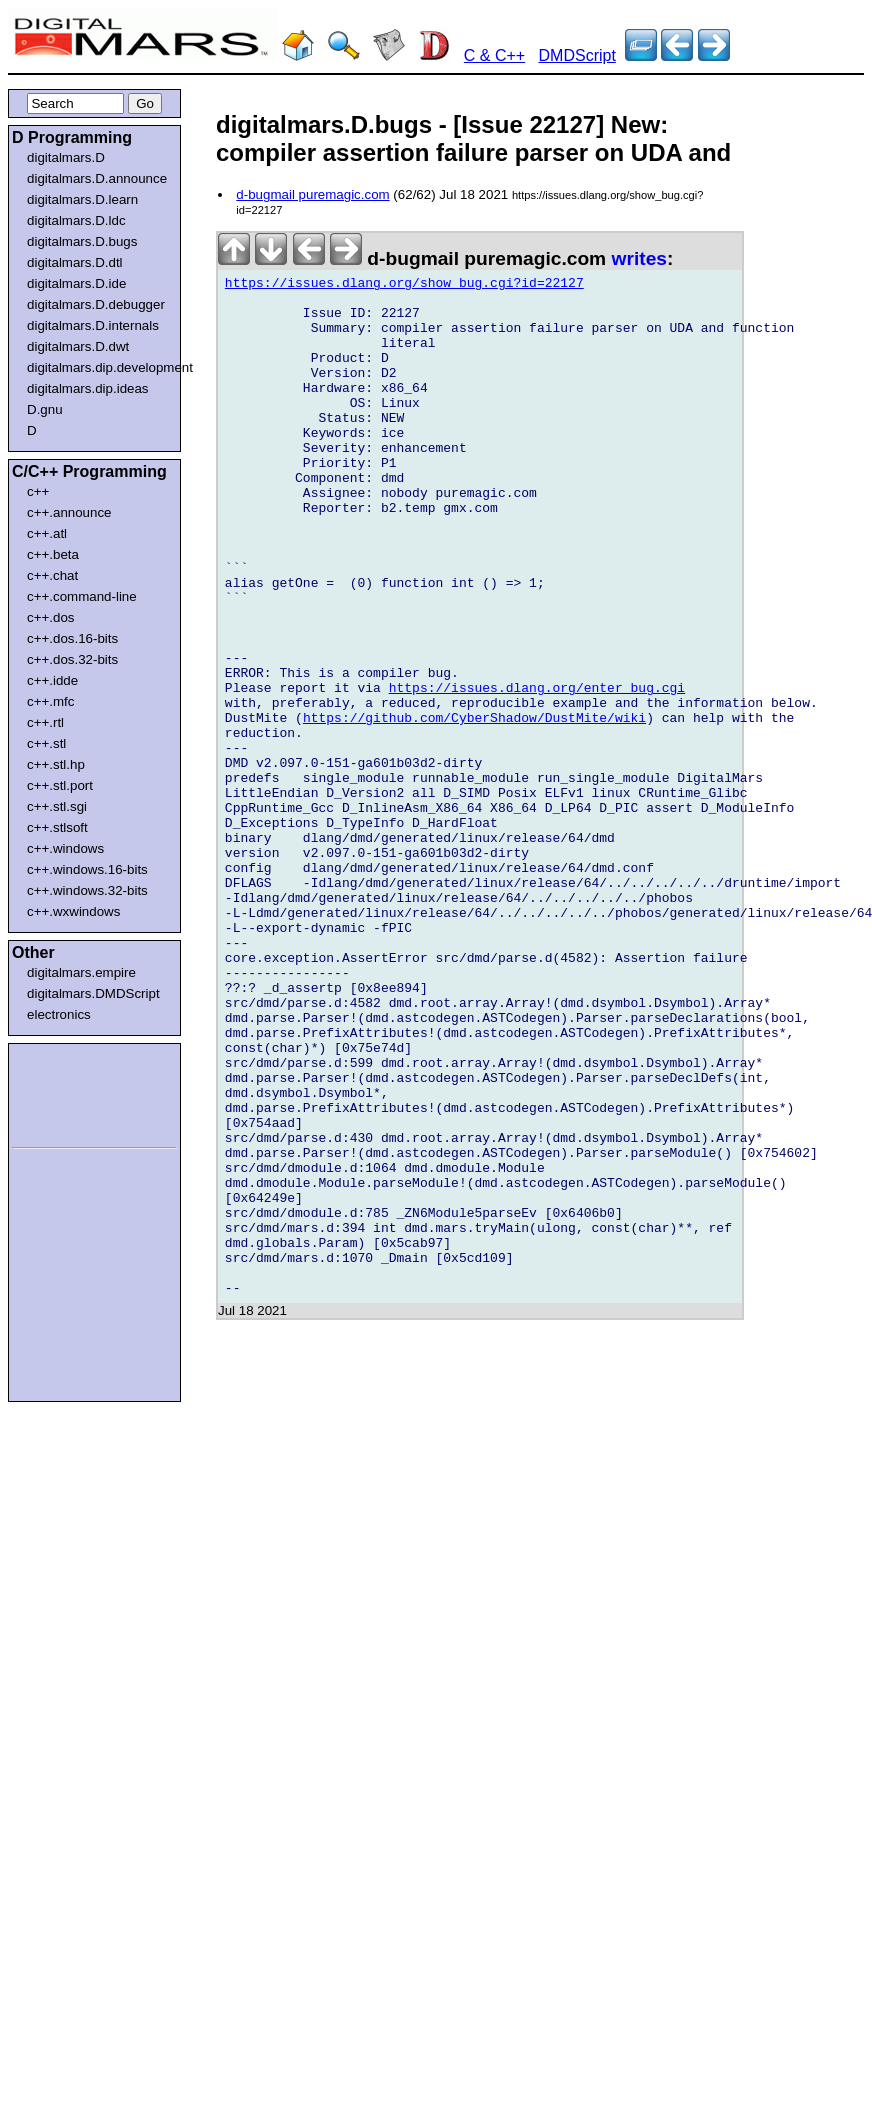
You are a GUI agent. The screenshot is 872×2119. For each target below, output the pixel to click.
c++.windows (65, 848)
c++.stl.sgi (57, 806)
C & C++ (494, 55)
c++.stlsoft (57, 827)
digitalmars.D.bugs (82, 241)
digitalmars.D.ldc (76, 220)
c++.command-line (82, 596)
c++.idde (52, 680)
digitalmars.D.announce (97, 178)
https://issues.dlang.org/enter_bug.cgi (537, 772)
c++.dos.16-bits (72, 638)
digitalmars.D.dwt (78, 346)
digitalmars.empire (81, 972)
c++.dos (50, 617)
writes (639, 258)
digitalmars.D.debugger (96, 304)
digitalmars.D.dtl (75, 262)
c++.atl (47, 533)
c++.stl (46, 743)
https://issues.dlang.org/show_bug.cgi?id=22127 (404, 286)
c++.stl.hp (56, 764)
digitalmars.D (66, 157)
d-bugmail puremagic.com (312, 194)
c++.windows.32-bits (87, 890)
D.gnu (45, 409)
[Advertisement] (72, 1092)
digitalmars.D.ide (76, 283)
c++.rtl (45, 722)
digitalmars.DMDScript (93, 993)
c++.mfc (50, 701)
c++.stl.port (60, 785)
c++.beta (53, 554)
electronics (59, 1014)
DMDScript (577, 55)
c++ (38, 491)
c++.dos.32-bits (72, 659)
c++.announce (69, 512)
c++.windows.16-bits (87, 869)
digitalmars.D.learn (82, 199)
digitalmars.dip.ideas (88, 388)
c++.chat (52, 575)
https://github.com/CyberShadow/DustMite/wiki (474, 808)
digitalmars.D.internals (93, 325)
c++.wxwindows (73, 911)
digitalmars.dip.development (98, 367)
